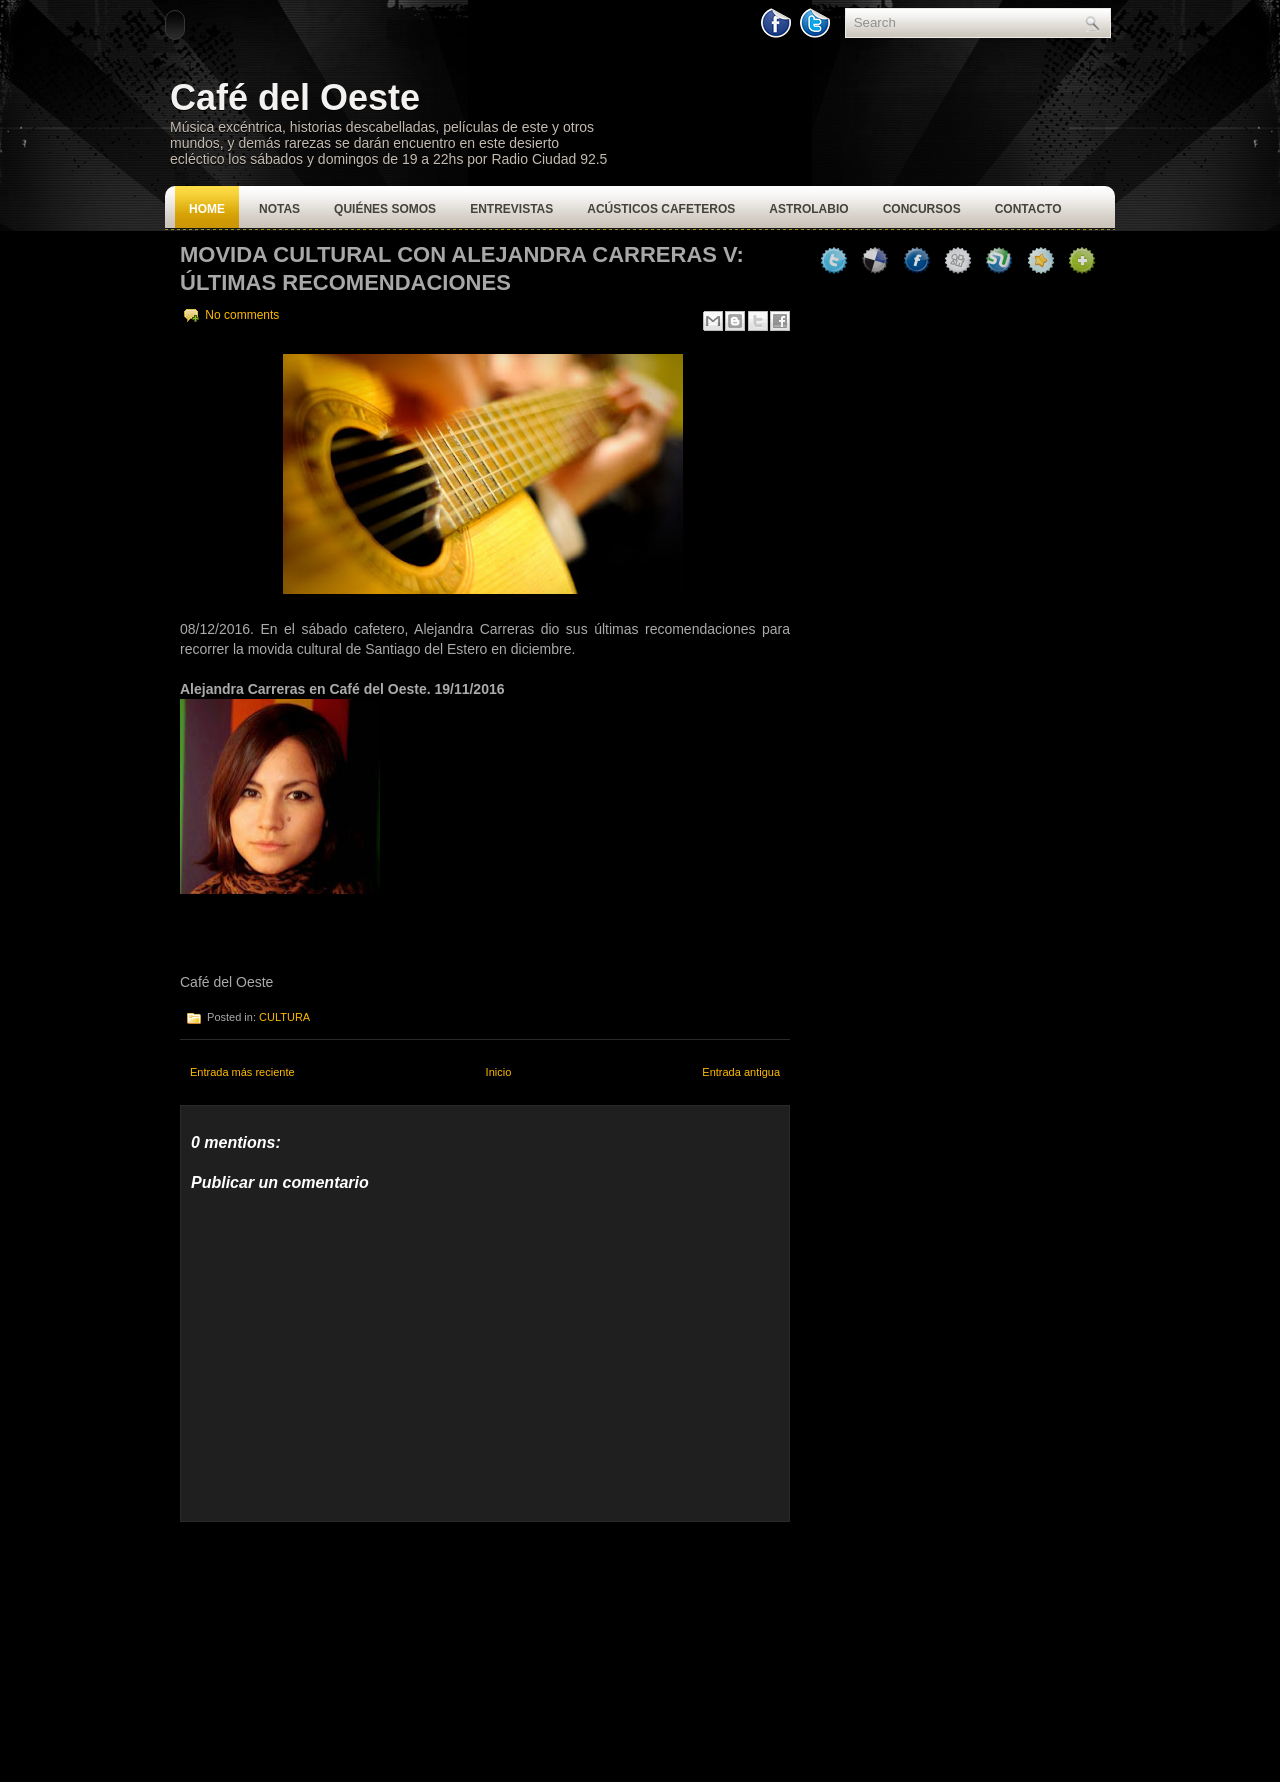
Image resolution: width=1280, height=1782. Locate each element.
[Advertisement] (330, 1647)
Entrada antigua (741, 1072)
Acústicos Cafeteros (661, 209)
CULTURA (284, 1017)
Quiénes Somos (385, 209)
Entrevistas (511, 209)
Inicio (499, 1072)
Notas (279, 209)
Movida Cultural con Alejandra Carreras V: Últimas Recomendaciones (462, 268)
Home (207, 209)
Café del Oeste (295, 97)
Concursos (922, 209)
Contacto (1028, 209)
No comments (242, 315)
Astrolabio (808, 209)
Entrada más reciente (242, 1072)
